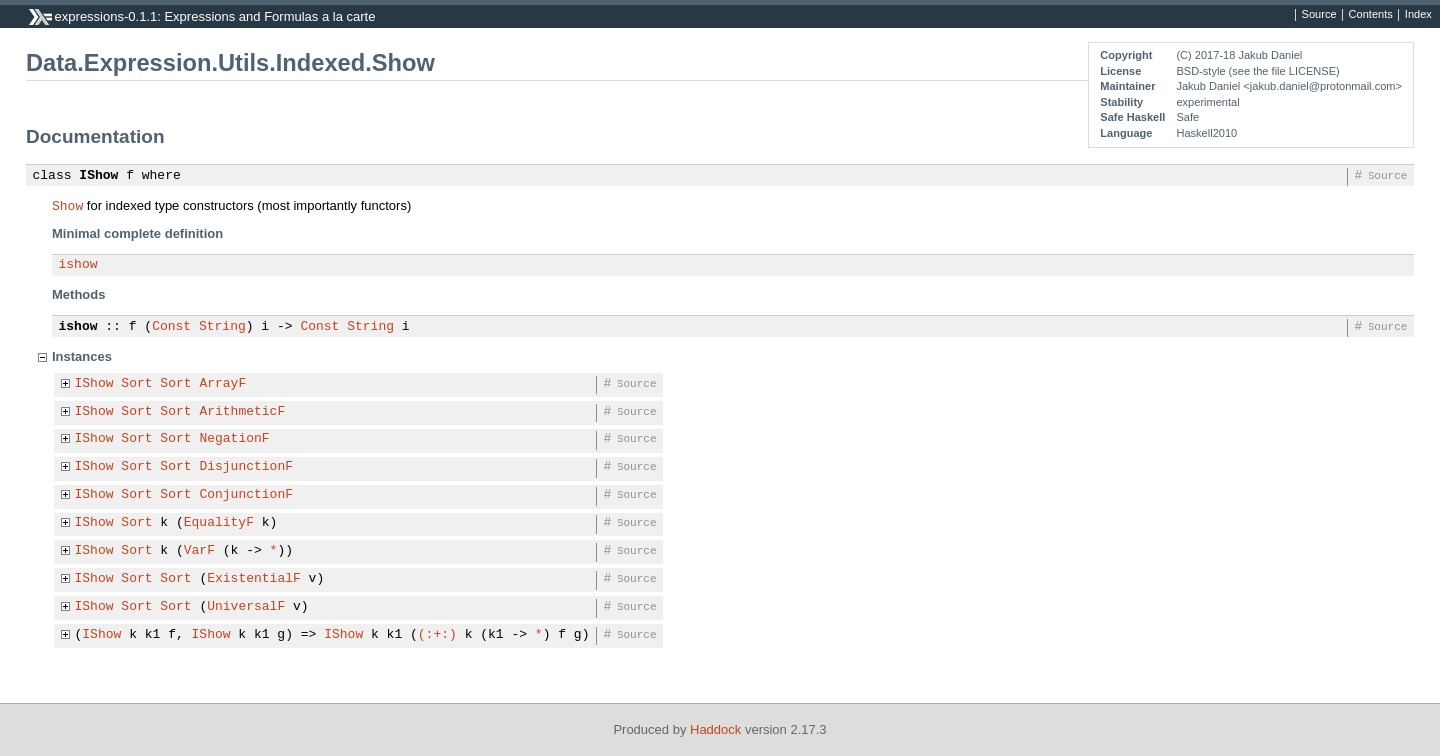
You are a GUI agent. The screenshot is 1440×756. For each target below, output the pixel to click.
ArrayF (222, 384)
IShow (98, 176)
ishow (78, 265)
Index (1418, 15)
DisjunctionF (246, 467)
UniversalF (246, 607)
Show (67, 205)
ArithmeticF (242, 412)
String (222, 327)
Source (1319, 15)
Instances (82, 356)
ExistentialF (254, 579)
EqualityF (219, 523)
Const (171, 327)
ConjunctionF (246, 495)
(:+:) (437, 635)
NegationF (234, 439)
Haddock (715, 729)
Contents (1371, 15)
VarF (199, 551)
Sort (136, 384)
